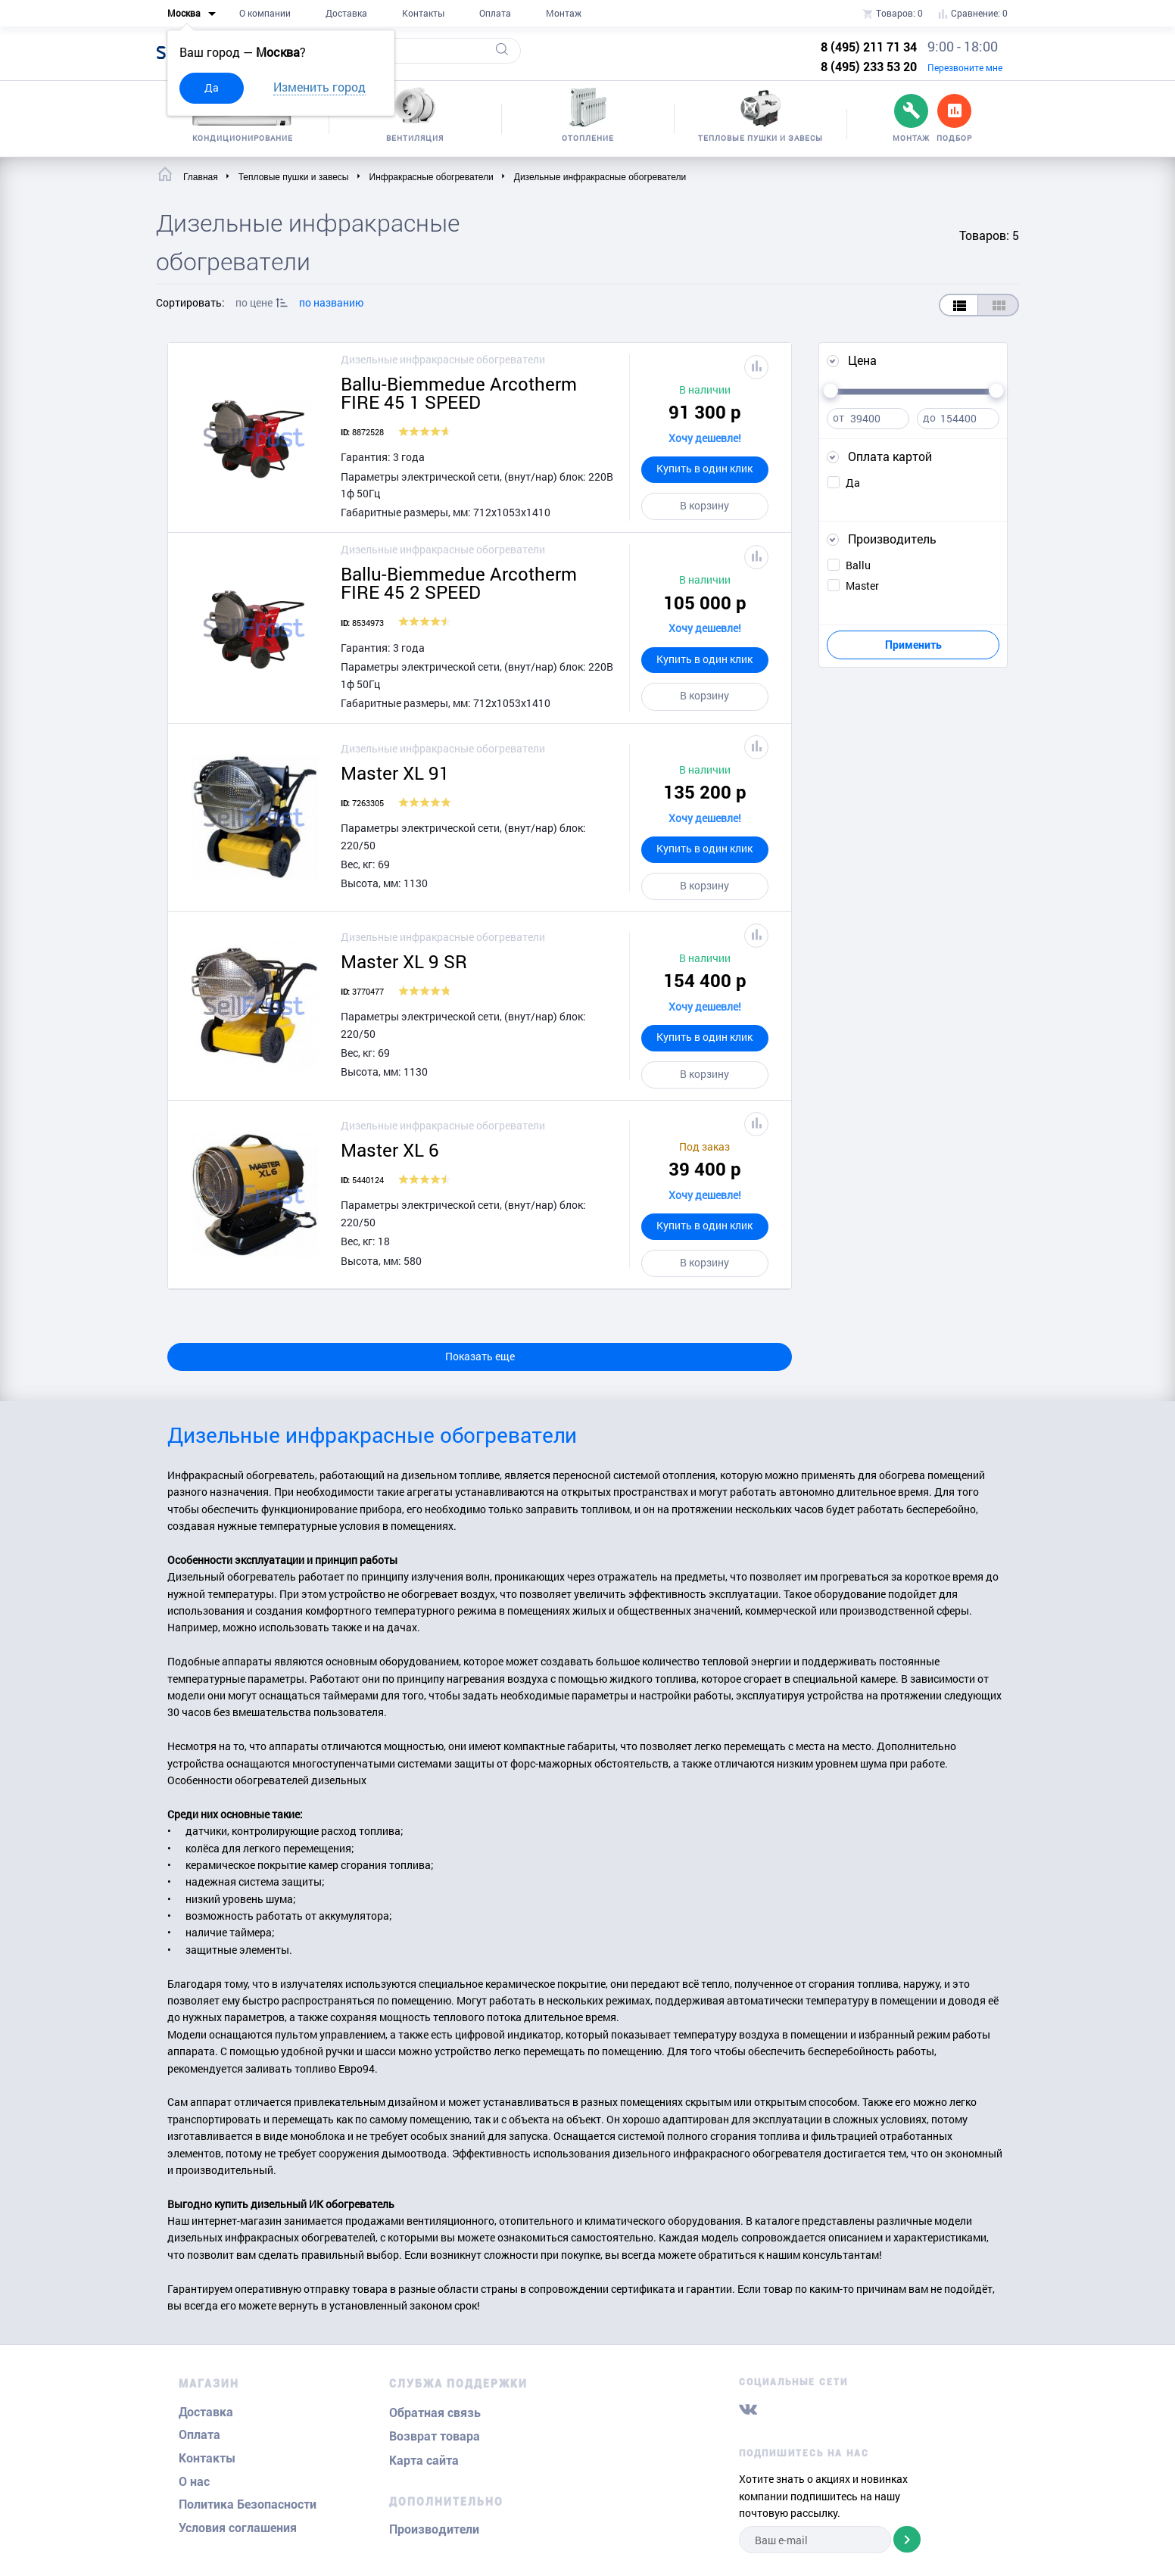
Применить (913, 645)
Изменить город (319, 87)
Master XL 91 (395, 773)
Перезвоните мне (964, 67)
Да (211, 87)
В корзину (704, 505)
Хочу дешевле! (705, 438)
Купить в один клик (704, 468)
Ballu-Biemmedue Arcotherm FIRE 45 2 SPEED (459, 583)
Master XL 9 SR (404, 961)
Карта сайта (424, 2460)
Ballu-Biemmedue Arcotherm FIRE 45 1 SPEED (459, 393)
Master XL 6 (390, 1150)
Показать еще (480, 1356)
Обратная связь (435, 2413)
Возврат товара (434, 2436)
